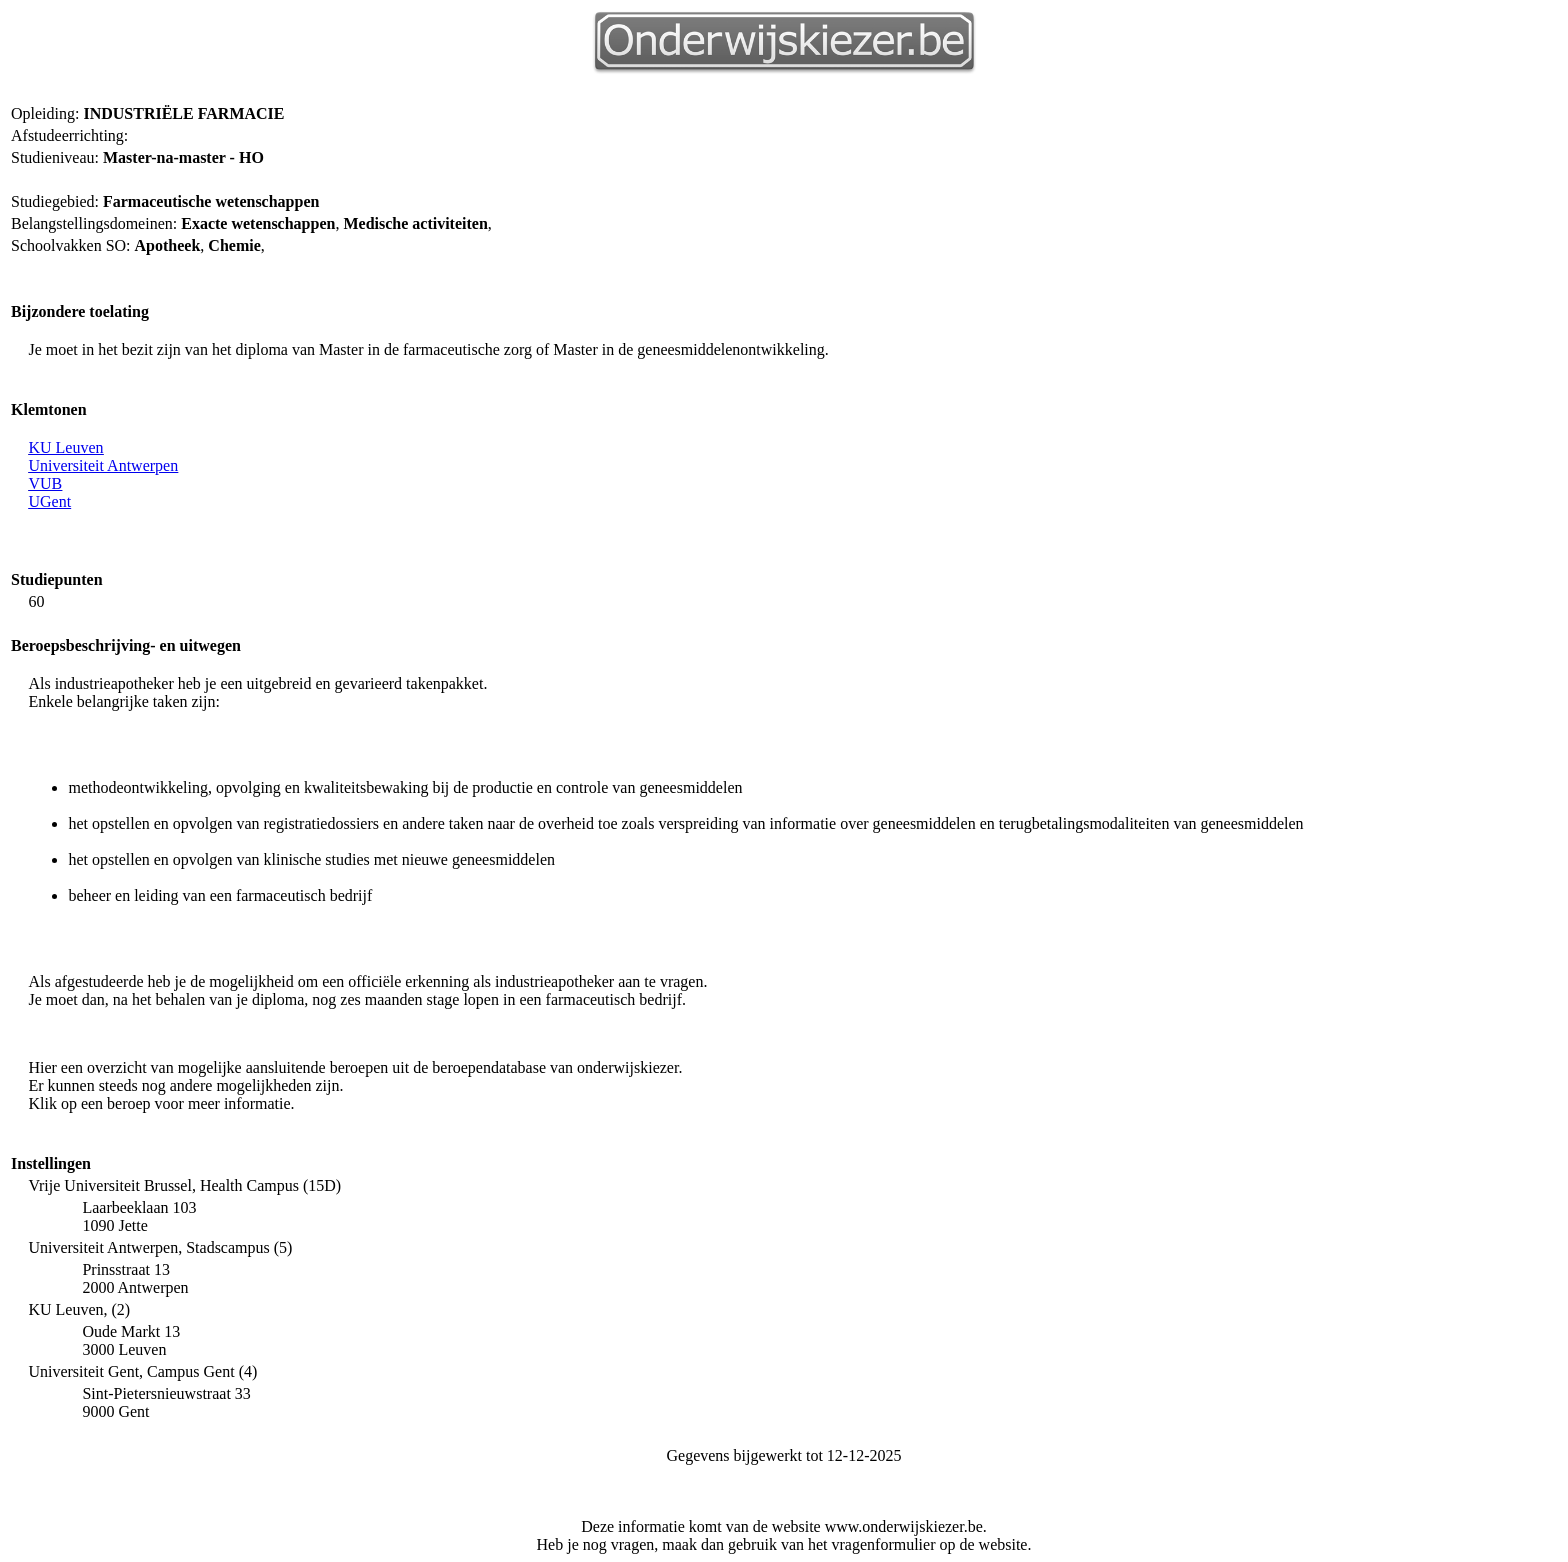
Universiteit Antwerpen (103, 465)
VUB (45, 483)
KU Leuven (65, 447)
